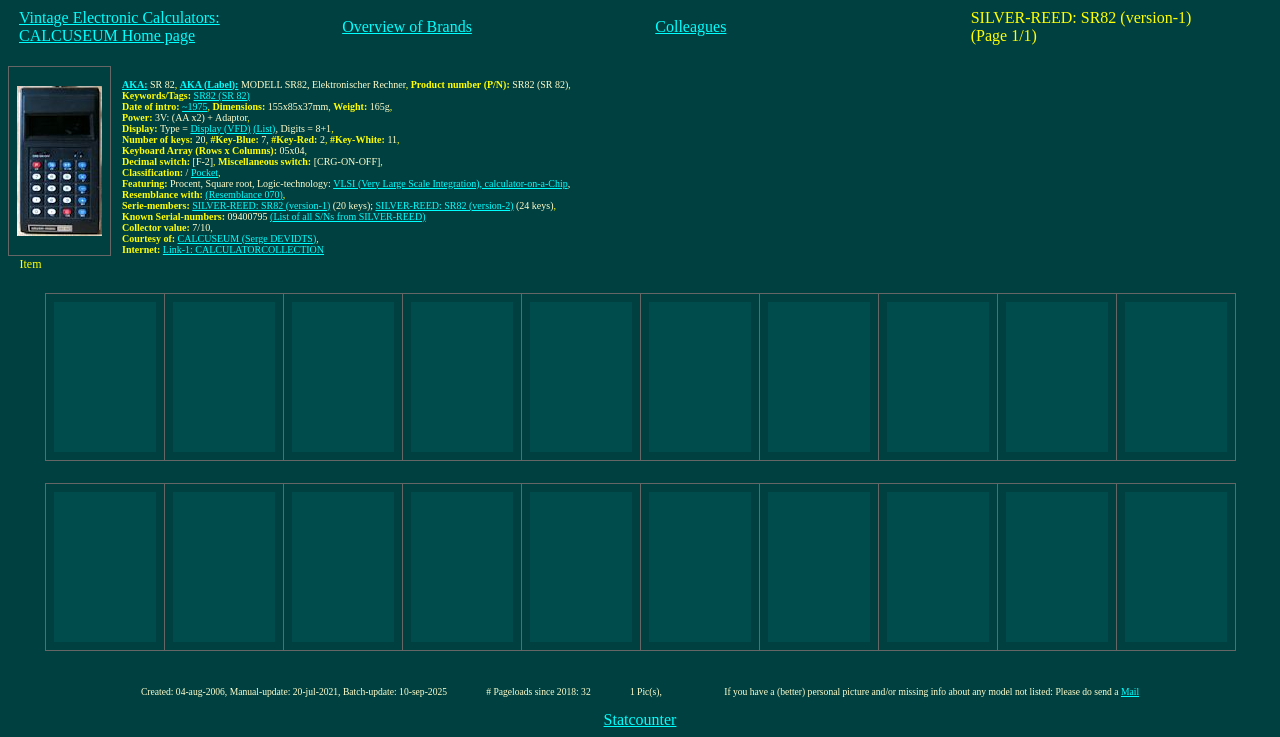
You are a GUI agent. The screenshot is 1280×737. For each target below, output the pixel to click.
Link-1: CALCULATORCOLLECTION (243, 249)
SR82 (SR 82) (222, 95)
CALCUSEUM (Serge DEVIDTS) (247, 238)
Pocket (204, 172)
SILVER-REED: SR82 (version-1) (261, 205)
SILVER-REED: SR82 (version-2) (445, 205)
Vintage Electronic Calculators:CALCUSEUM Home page (119, 26)
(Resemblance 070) (243, 194)
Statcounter (640, 719)
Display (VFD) (220, 128)
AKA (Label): (209, 84)
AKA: (135, 84)
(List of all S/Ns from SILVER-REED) (347, 216)
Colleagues (690, 26)
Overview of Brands (407, 26)
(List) (264, 128)
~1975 (194, 106)
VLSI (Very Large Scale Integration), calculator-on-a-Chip (450, 183)
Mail (1130, 691)
